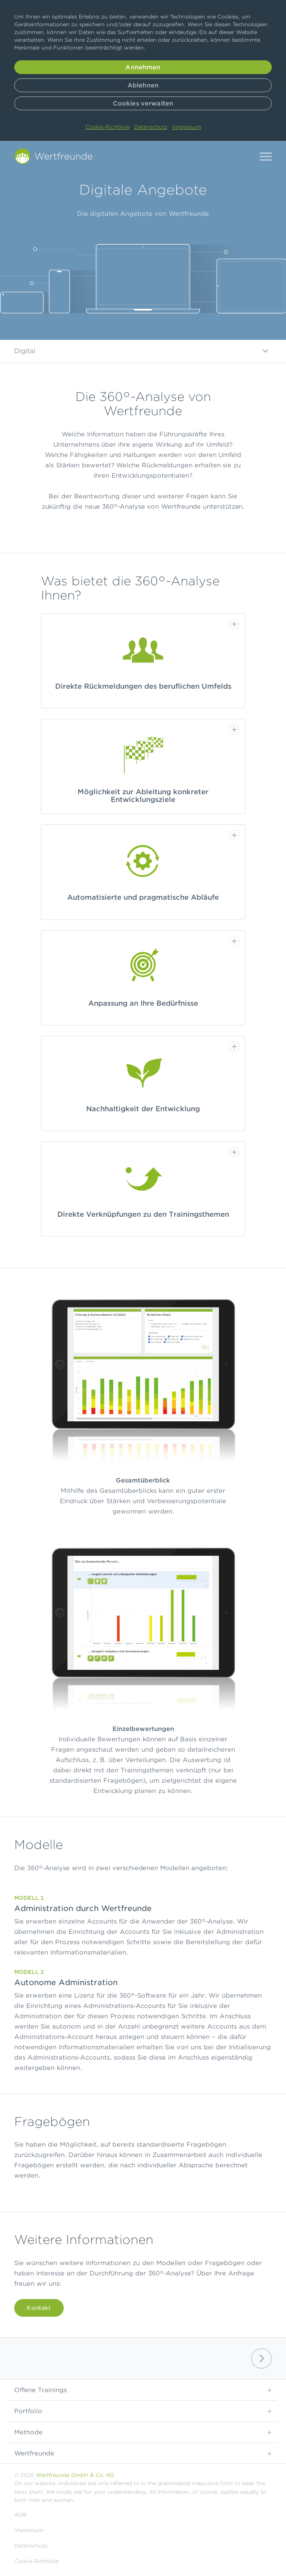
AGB (20, 2514)
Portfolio (143, 2410)
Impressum (186, 127)
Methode (143, 2431)
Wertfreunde (143, 2452)
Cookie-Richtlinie (107, 127)
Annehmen (142, 67)
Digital (143, 351)
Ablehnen (143, 85)
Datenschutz (151, 127)
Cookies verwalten (143, 103)
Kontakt (39, 2308)
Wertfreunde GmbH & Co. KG (75, 2475)
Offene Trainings (143, 2389)
